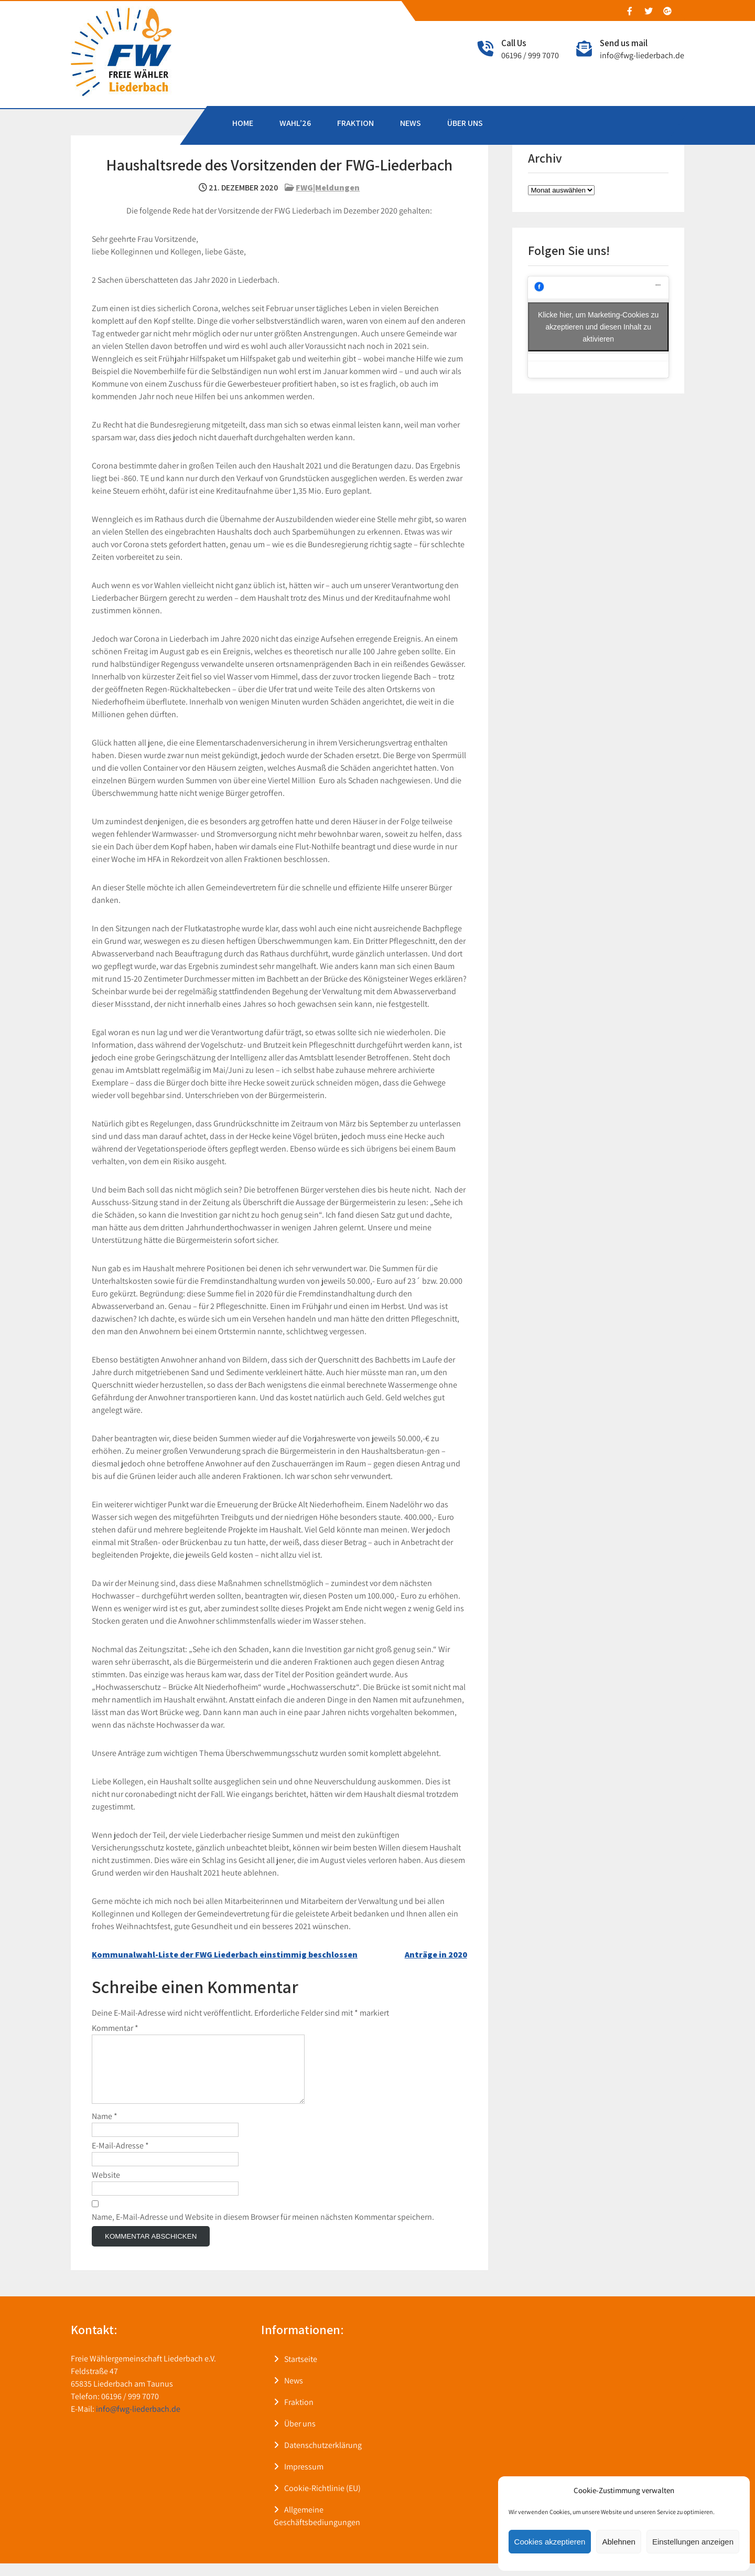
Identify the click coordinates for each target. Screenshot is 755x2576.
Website (106, 2187)
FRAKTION (355, 123)
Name (104, 2128)
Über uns (300, 2436)
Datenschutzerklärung (323, 2457)
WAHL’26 (295, 123)
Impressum (303, 2479)
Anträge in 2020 (436, 1954)
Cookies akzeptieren (550, 2541)
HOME (242, 123)
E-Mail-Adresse (120, 2158)
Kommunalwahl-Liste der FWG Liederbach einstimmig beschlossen (225, 1954)
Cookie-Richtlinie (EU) (322, 2500)
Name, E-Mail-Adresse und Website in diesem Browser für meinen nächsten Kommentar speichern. (263, 2229)
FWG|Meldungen (328, 187)
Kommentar (115, 2028)
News (293, 2393)
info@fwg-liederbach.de (642, 55)
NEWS (410, 123)
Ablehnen (618, 2541)
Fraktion (299, 2414)
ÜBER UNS (465, 123)
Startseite (300, 2371)
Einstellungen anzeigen (693, 2541)
